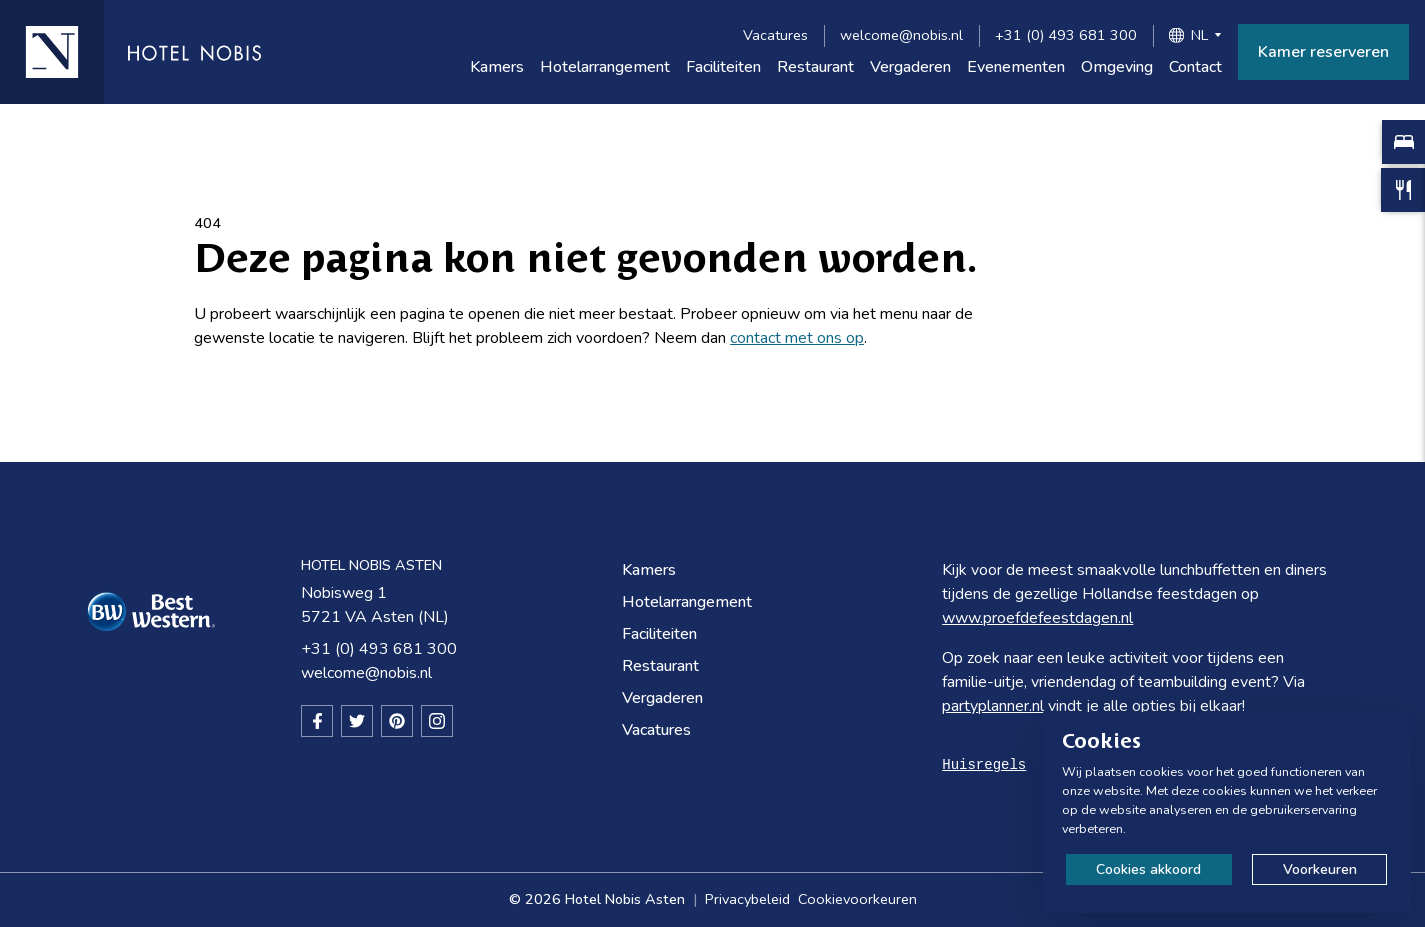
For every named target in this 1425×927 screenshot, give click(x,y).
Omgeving (1117, 67)
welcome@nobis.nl (901, 35)
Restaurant (815, 67)
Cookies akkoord (1148, 869)
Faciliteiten (723, 67)
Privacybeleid (747, 899)
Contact (1195, 67)
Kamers (497, 67)
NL (1199, 35)
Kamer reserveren (1323, 52)
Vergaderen (910, 67)
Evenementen (1016, 67)
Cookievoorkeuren (857, 899)
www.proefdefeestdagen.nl (1037, 618)
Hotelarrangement (605, 67)
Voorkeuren (1320, 869)
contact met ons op (797, 338)
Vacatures (775, 35)
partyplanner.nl (993, 706)
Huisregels (984, 765)
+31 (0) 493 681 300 (1066, 35)
